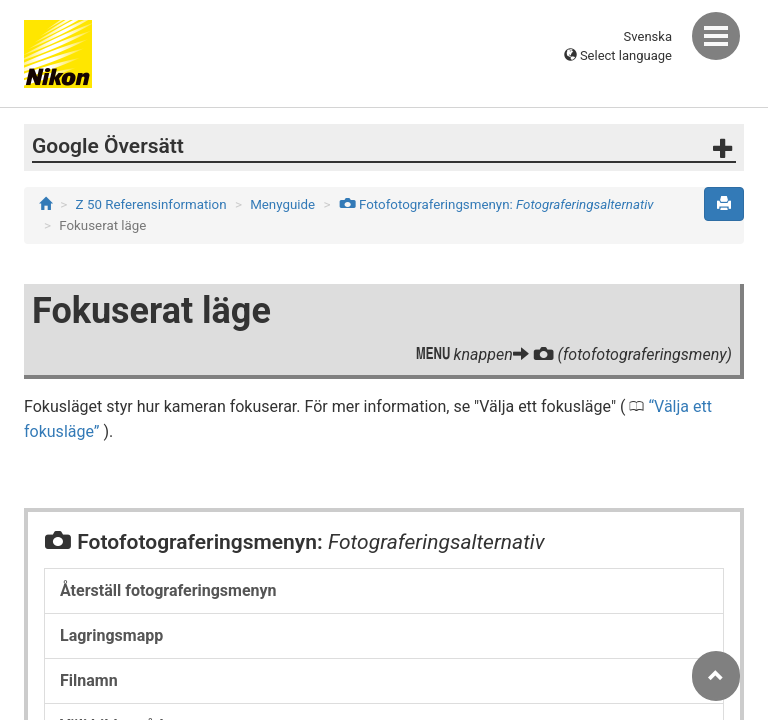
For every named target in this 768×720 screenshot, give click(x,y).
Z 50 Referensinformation (151, 204)
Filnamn (89, 680)
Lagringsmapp (111, 635)
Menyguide (282, 204)
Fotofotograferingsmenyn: (496, 204)
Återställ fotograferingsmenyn (168, 590)
